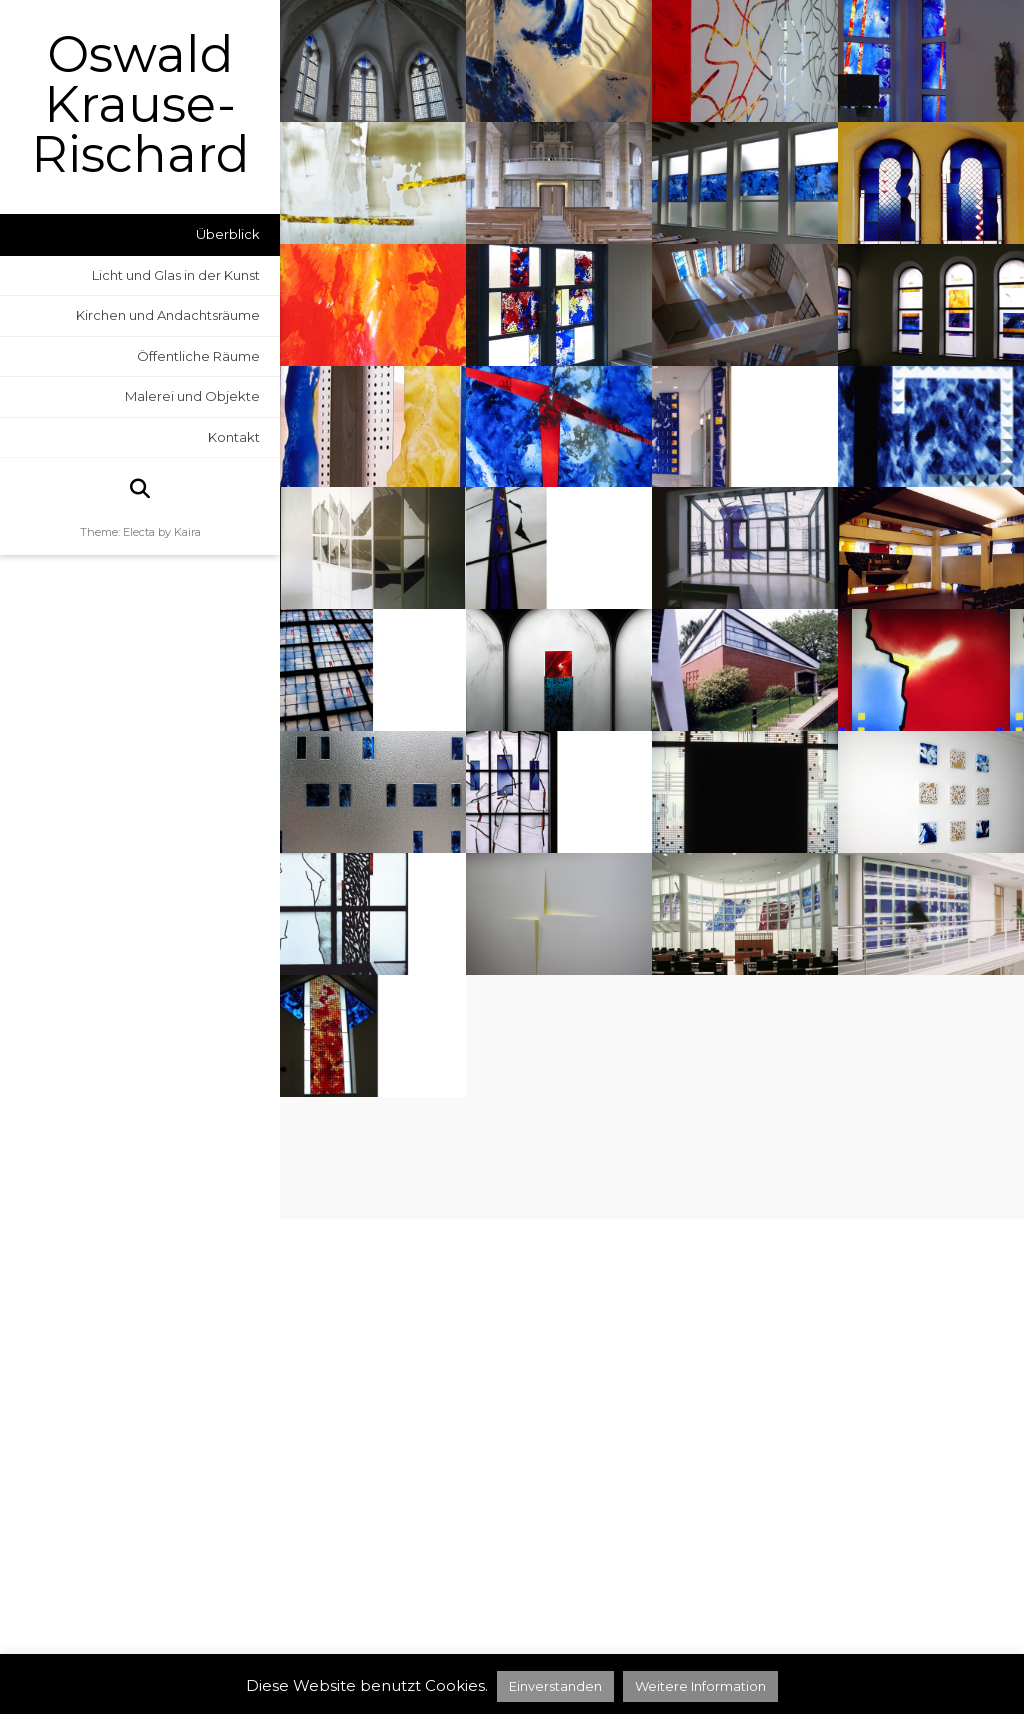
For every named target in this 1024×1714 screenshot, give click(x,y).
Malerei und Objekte (192, 396)
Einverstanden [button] (555, 1686)
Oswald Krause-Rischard (140, 105)
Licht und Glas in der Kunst (176, 275)
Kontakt (234, 437)
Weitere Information (700, 1686)
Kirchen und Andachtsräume (168, 315)
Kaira (187, 532)
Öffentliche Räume (198, 356)
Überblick (228, 234)
